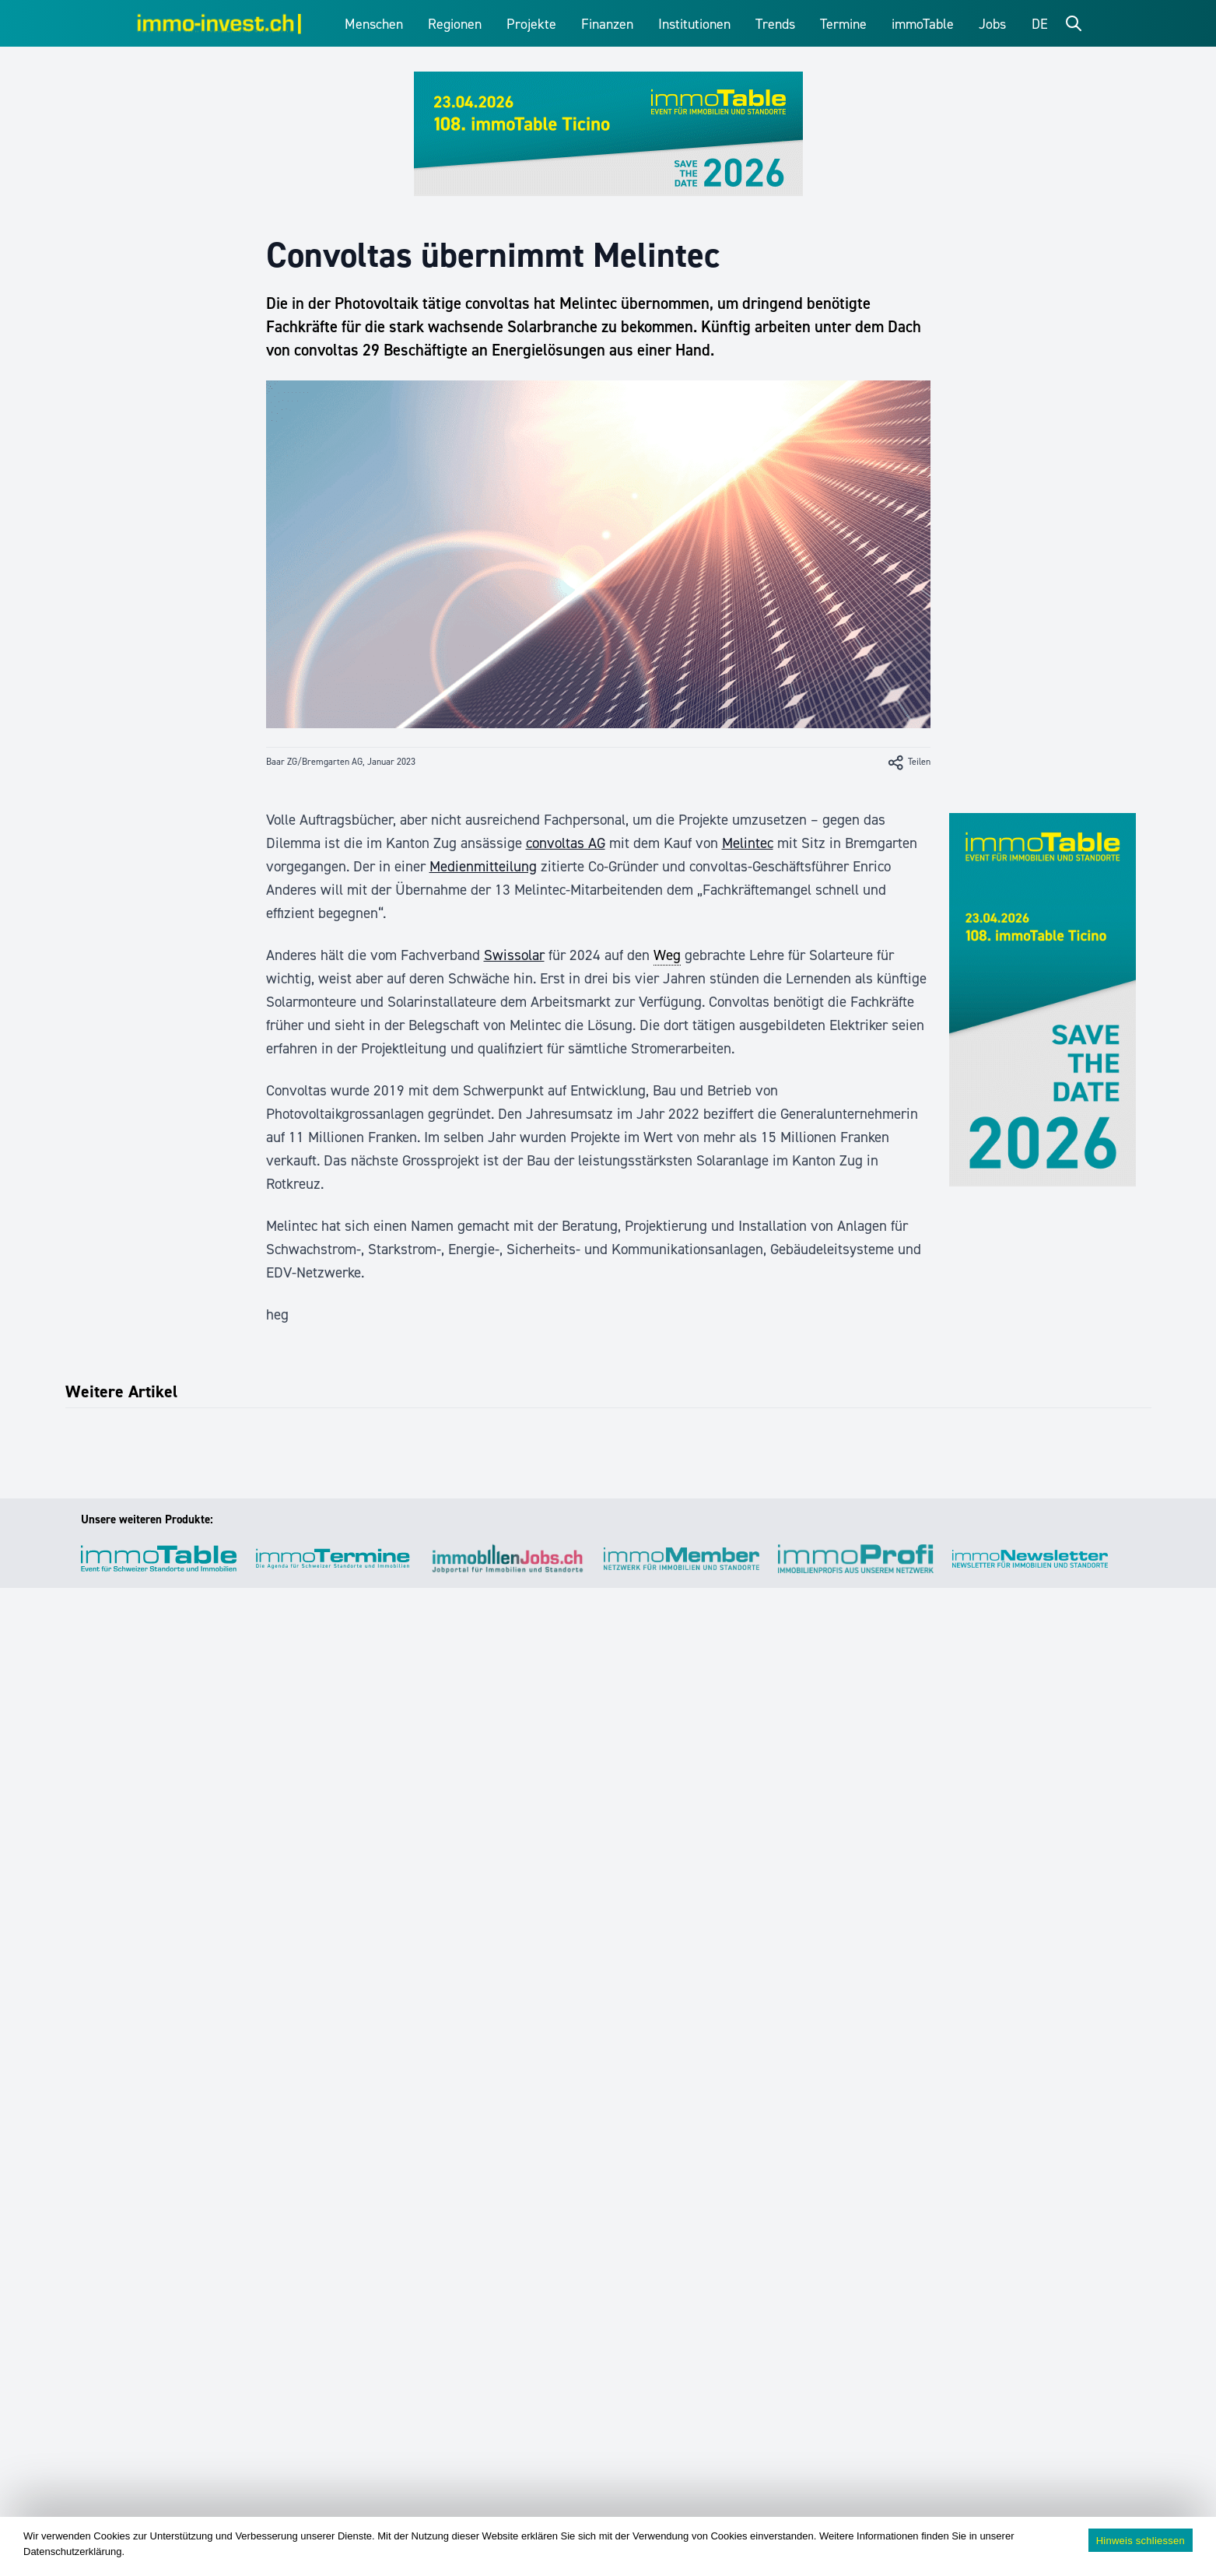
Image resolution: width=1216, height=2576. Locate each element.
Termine (843, 24)
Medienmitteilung (483, 866)
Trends (775, 24)
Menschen (374, 24)
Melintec (747, 843)
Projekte (531, 24)
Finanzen (607, 24)
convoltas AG (565, 843)
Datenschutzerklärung (72, 2551)
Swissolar (514, 955)
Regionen (455, 24)
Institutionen (694, 24)
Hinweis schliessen (1140, 2540)
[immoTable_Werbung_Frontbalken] (608, 134)
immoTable (923, 24)
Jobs (992, 24)
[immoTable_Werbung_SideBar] (1042, 999)
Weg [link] (667, 955)
